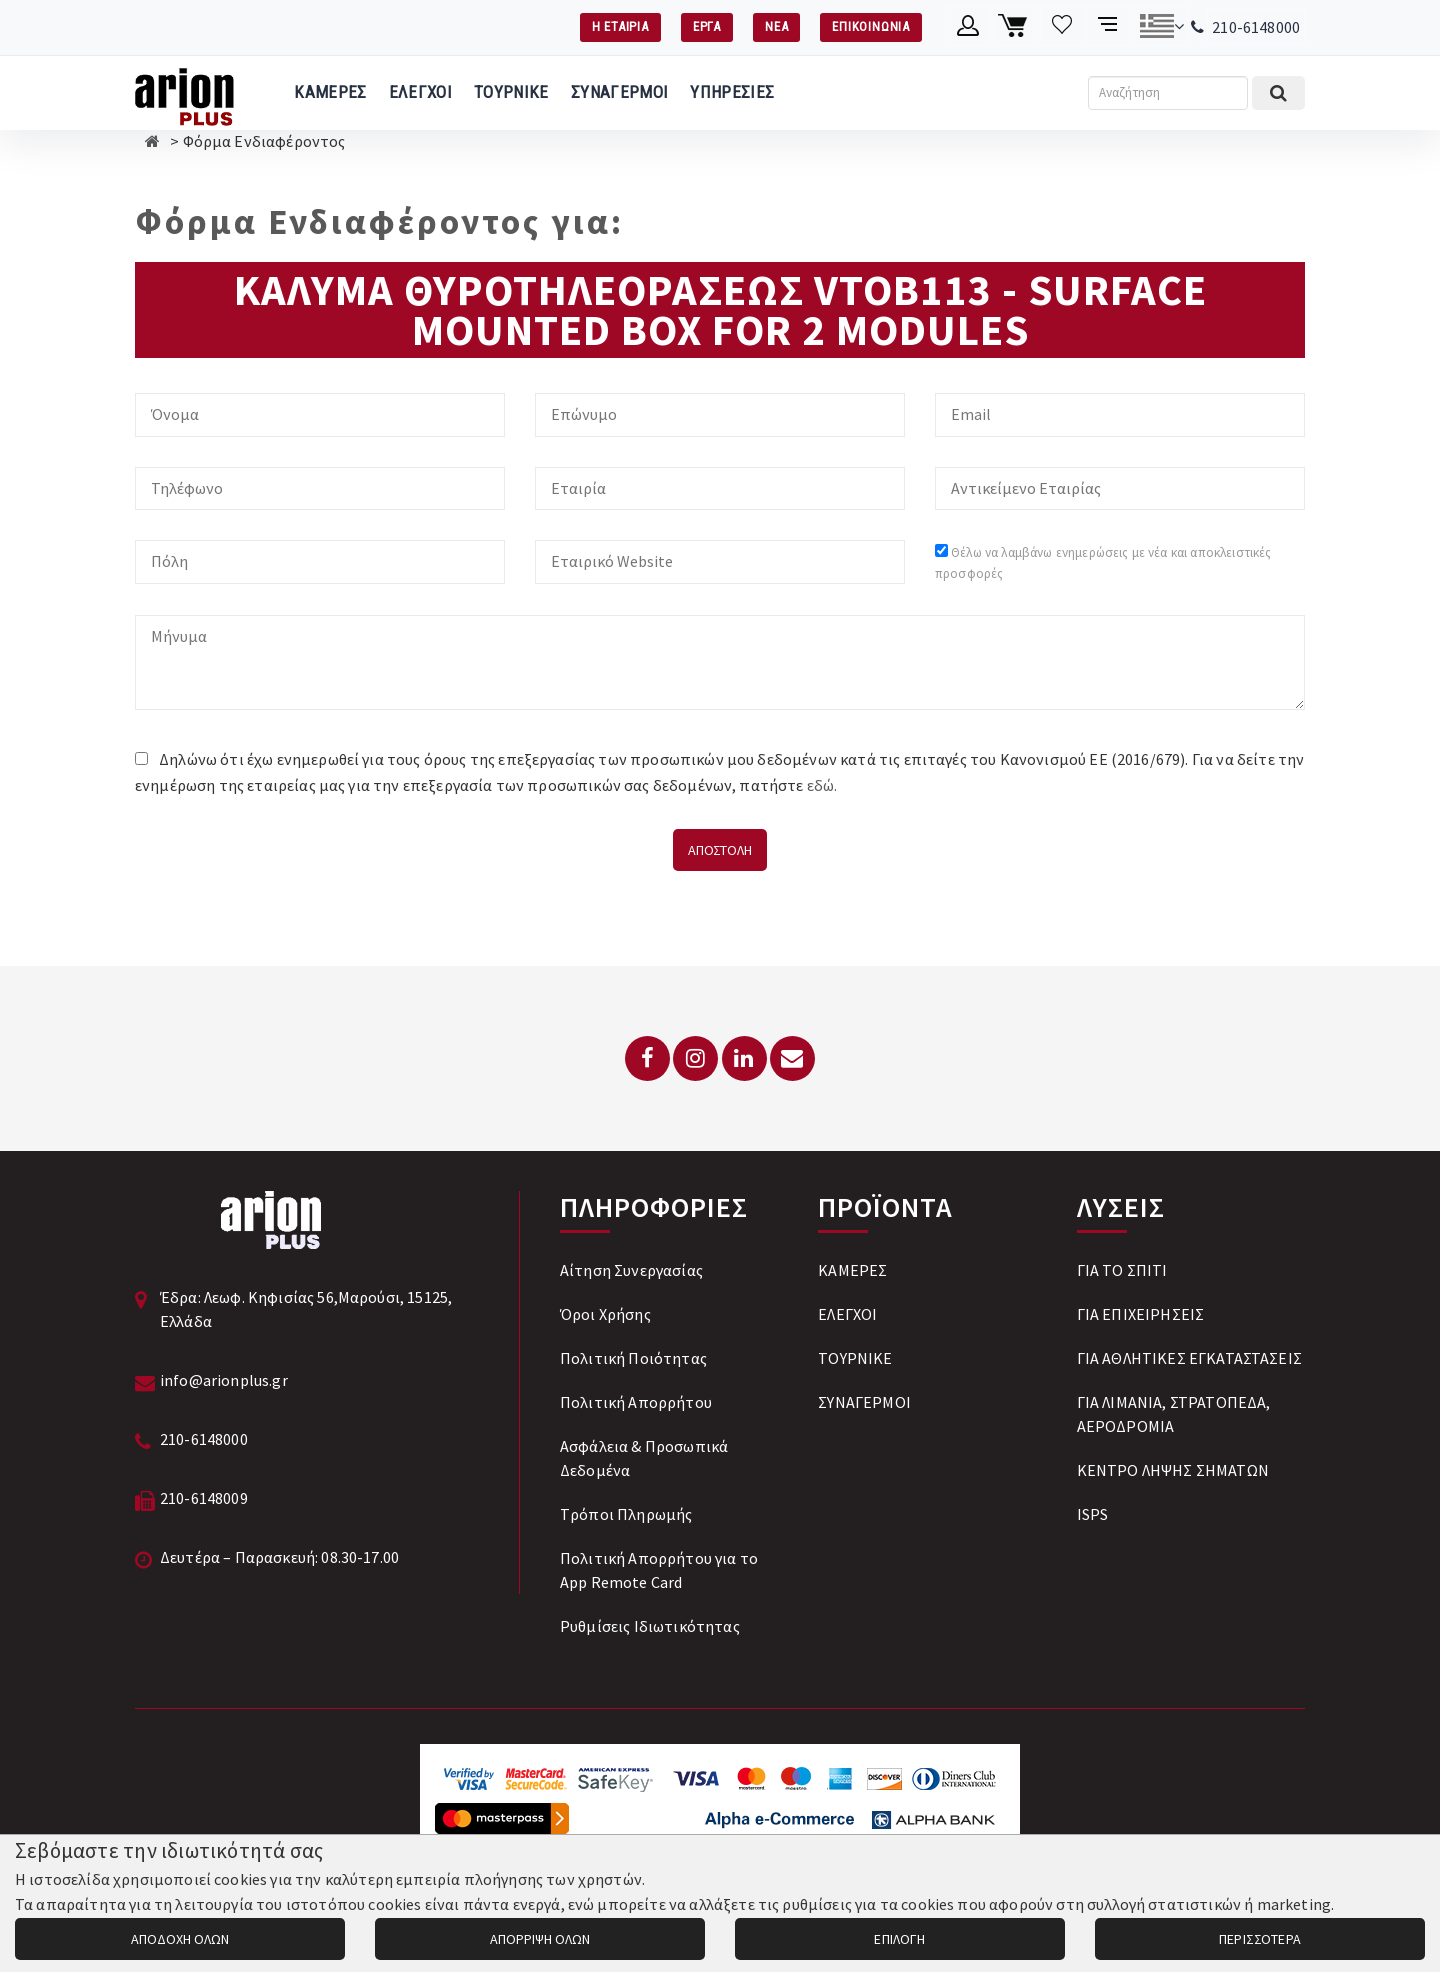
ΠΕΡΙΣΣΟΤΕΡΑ (1260, 1939)
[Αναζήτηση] (1168, 93)
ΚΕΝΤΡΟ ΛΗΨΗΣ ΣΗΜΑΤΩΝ (1173, 1470)
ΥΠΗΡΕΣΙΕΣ (732, 92)
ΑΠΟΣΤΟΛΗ (720, 850)
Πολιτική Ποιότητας (633, 1358)
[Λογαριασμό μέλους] (968, 26)
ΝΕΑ (776, 26)
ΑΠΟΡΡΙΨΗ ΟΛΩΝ (540, 1939)
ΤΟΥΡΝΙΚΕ (511, 92)
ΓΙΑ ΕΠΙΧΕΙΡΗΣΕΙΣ (1141, 1314)
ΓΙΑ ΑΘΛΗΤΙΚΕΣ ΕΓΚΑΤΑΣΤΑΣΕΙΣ (1189, 1358)
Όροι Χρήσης (605, 1314)
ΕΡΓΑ (707, 26)
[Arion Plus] (184, 93)
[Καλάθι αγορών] (1015, 26)
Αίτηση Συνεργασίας (631, 1270)
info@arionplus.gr (224, 1380)
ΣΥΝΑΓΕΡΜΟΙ (619, 92)
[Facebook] (647, 1058)
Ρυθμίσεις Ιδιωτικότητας (650, 1626)
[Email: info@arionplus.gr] (792, 1058)
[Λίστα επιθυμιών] (1062, 26)
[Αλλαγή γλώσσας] (1161, 26)
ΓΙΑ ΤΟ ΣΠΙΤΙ (1122, 1270)
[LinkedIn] (744, 1058)
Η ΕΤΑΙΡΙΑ (620, 26)
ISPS (1093, 1514)
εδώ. (822, 785)
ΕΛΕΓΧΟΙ (420, 92)
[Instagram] (695, 1058)
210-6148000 (1256, 27)
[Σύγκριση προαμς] (1109, 26)
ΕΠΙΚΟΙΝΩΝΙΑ (871, 26)
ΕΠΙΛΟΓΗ (899, 1939)
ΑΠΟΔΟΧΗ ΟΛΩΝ (180, 1939)
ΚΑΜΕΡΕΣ (330, 92)
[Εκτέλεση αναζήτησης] (1278, 93)
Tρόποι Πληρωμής (626, 1514)
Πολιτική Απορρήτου (636, 1402)
